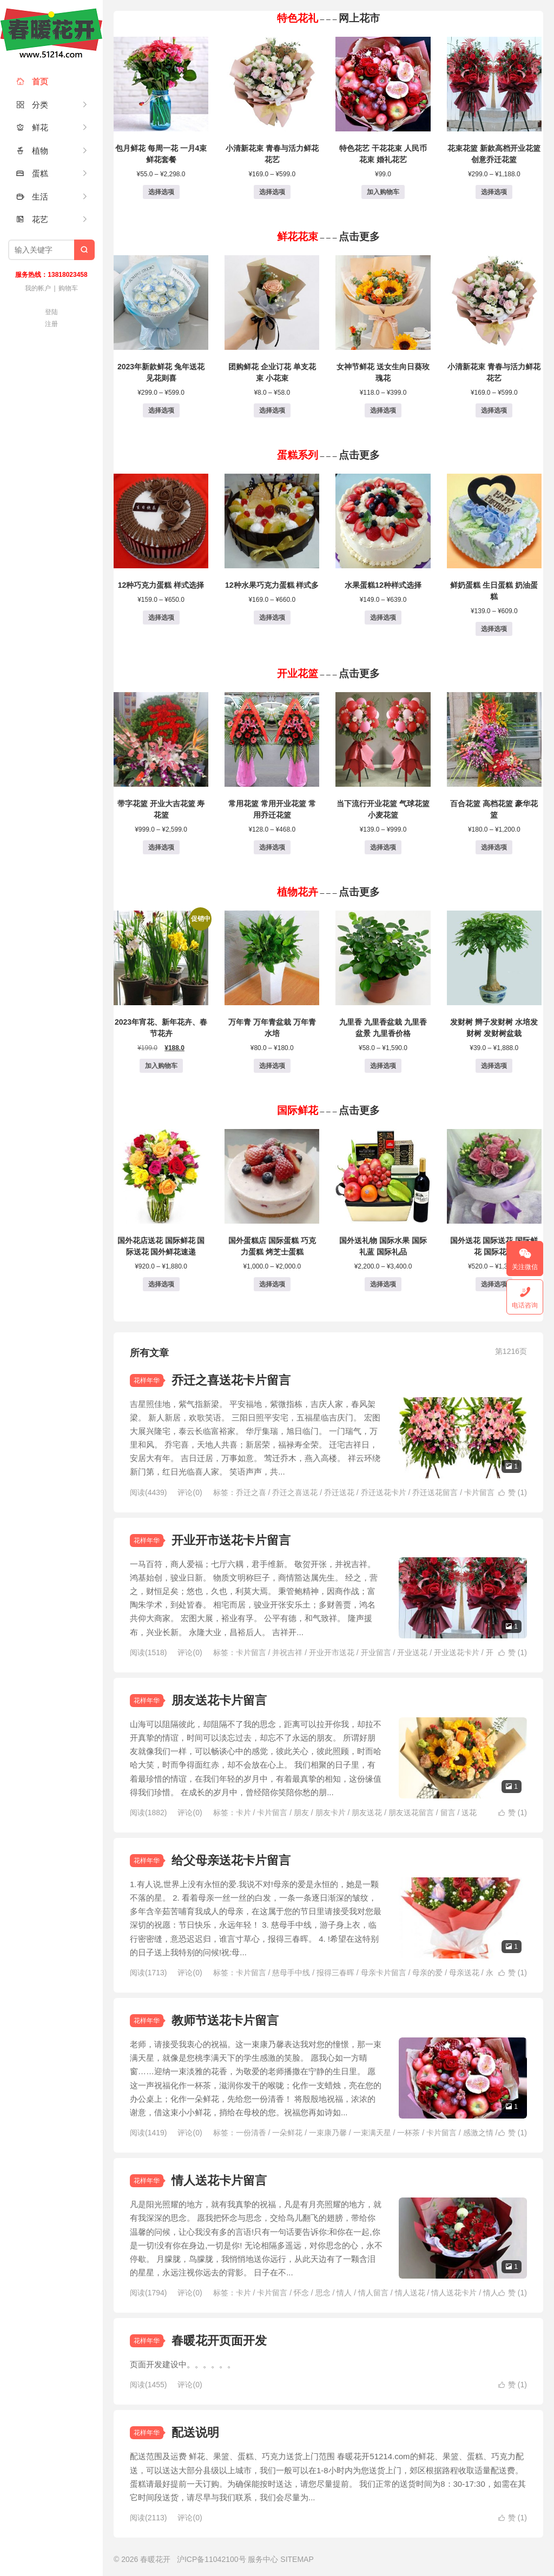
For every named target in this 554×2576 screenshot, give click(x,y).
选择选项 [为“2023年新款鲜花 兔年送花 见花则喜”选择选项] (161, 410)
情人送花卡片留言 (219, 2180)
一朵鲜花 (287, 2132)
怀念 (301, 2292)
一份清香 (251, 2132)
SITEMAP (296, 2559)
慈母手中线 (291, 1972)
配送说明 (195, 2432)
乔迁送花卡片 (383, 1492)
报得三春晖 (335, 1972)
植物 (32, 150)
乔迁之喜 (251, 1492)
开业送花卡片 (456, 1652)
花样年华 (147, 1380)
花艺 (32, 219)
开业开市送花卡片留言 (231, 1540)
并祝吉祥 (287, 1652)
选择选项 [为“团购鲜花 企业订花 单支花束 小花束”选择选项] (272, 410)
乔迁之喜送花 (295, 1492)
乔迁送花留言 (435, 1492)
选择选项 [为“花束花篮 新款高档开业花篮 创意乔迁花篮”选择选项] (494, 192)
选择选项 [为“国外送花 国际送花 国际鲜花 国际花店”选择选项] (494, 1284)
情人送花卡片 (454, 2292)
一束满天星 (372, 2132)
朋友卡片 (330, 1812)
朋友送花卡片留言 (219, 1700)
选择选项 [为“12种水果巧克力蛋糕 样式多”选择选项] (272, 617)
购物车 (68, 288)
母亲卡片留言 (383, 1972)
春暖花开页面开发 (219, 2340)
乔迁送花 (339, 1492)
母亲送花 (464, 1972)
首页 (32, 81)
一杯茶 (408, 2132)
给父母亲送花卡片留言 (231, 1860)
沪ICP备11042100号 (211, 2559)
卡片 (243, 1812)
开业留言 (376, 1652)
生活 (32, 196)
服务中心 (263, 2559)
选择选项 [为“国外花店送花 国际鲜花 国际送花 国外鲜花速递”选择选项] (161, 1284)
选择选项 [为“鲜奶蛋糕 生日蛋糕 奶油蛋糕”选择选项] (494, 629)
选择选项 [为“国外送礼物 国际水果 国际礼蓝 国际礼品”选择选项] (383, 1284)
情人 (344, 2292)
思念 (323, 2292)
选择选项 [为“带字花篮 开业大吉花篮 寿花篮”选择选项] (161, 847)
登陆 (51, 312)
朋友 (301, 1812)
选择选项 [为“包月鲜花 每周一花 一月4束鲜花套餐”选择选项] (161, 192)
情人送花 (410, 2292)
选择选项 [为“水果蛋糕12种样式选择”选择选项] (383, 617)
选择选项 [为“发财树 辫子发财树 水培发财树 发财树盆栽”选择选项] (494, 1066)
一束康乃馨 (328, 2132)
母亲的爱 (427, 1972)
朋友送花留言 (411, 1812)
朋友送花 (367, 1812)
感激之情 (478, 2132)
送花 (469, 1812)
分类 (32, 104)
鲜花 (32, 127)
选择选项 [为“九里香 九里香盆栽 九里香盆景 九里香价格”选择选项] (383, 1066)
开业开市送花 (331, 1652)
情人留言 (373, 2292)
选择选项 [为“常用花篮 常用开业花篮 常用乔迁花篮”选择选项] (272, 847)
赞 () (512, 1492)
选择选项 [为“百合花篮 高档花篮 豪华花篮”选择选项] (494, 847)
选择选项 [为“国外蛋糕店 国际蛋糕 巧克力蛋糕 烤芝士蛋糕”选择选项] (272, 1284)
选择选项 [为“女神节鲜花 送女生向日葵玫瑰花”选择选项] (383, 410)
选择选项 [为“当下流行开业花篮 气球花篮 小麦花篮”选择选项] (383, 847)
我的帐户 (38, 288)
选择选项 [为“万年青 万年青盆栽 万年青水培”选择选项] (272, 1066)
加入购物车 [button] (383, 192)
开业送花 (412, 1652)
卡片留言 (479, 1492)
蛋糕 (32, 173)
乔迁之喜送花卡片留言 (231, 1380)
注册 (51, 324)
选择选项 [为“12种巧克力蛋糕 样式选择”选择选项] (161, 617)
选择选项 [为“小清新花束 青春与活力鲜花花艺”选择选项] (272, 192)
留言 (448, 1812)
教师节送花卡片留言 (225, 2020)
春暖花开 (51, 32)
